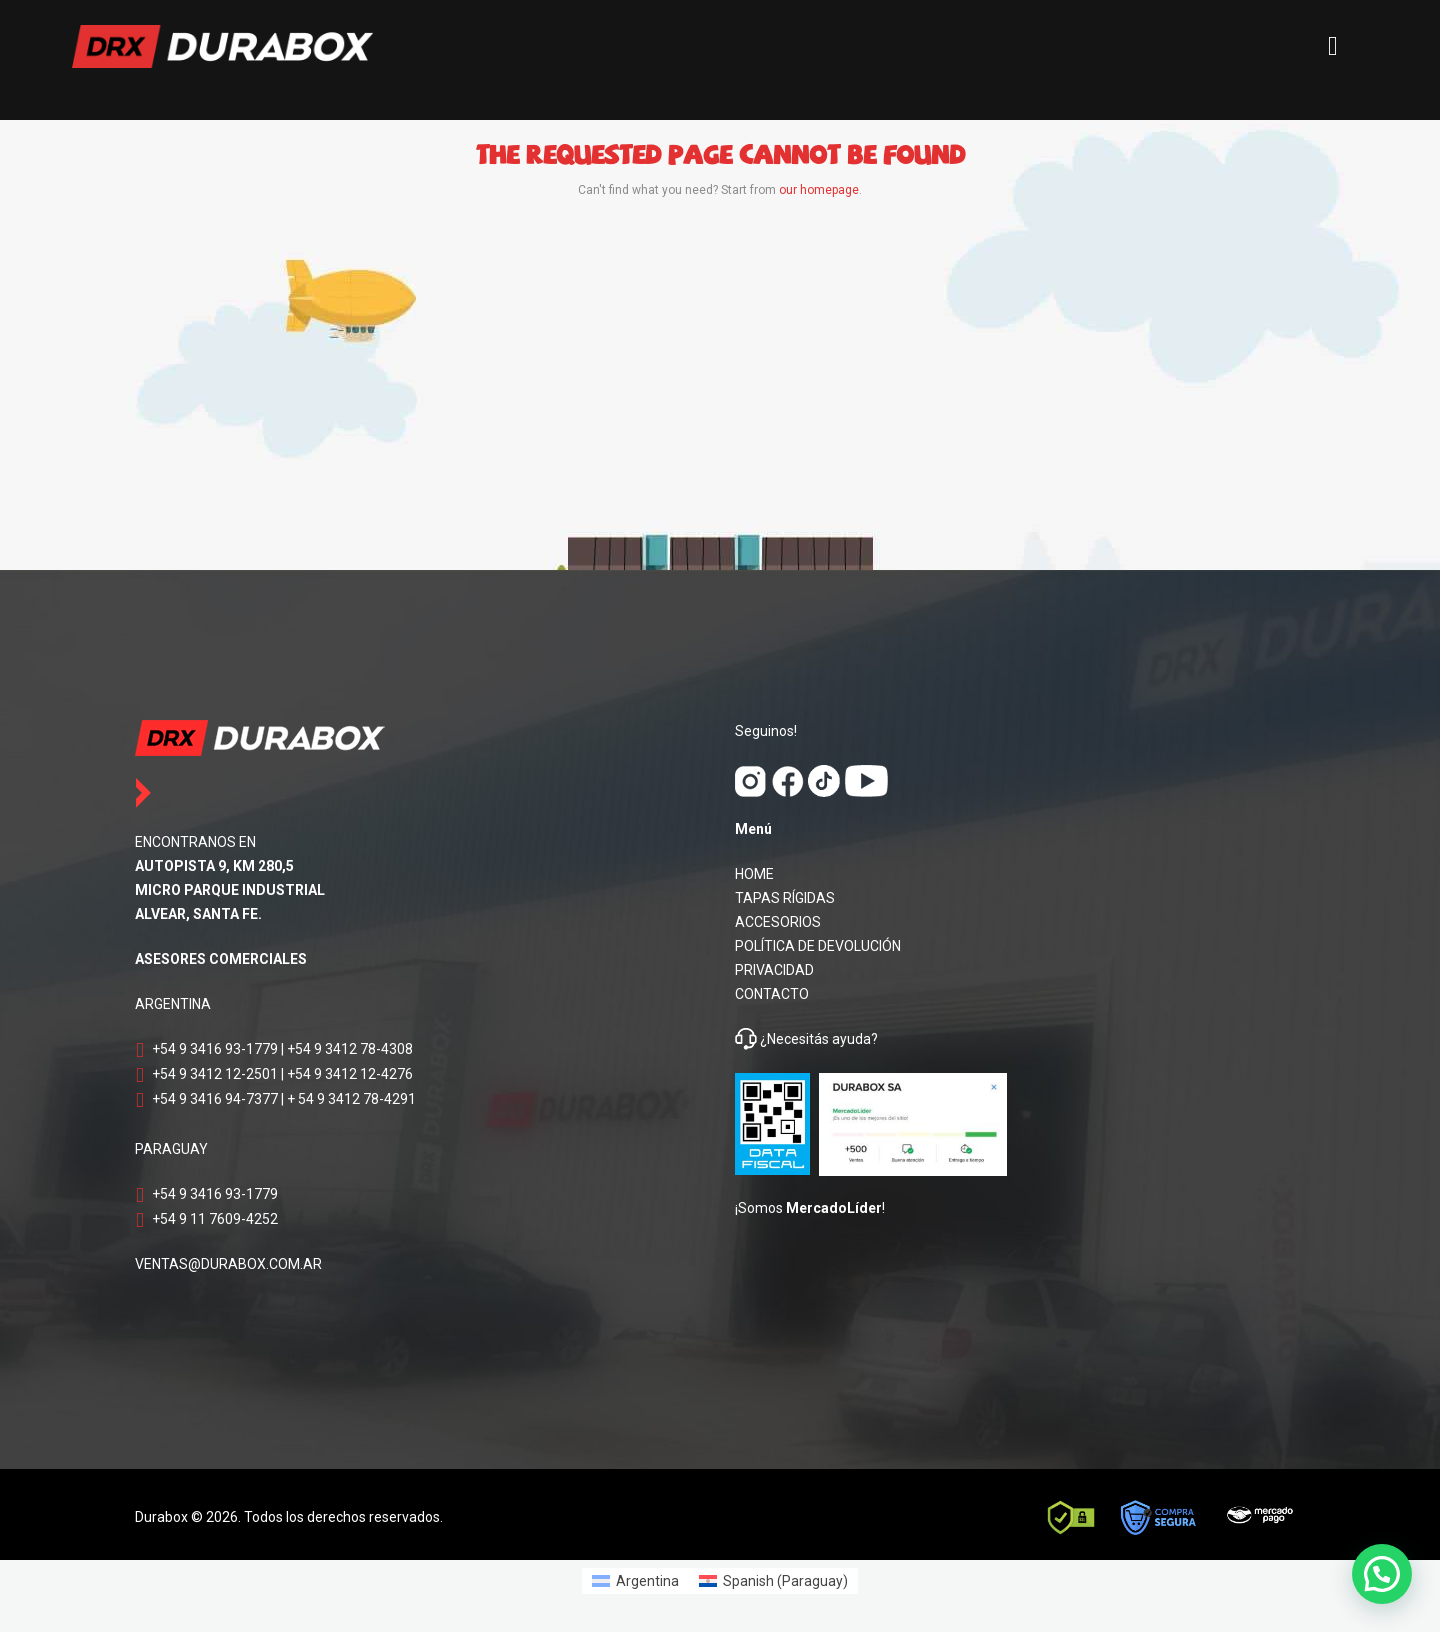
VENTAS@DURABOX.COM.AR (228, 1264)
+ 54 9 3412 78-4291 (351, 1099)
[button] (1382, 1574)
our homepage (819, 190)
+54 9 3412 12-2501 (215, 1074)
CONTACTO (772, 994)
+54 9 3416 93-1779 (215, 1049)
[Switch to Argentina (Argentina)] (635, 1581)
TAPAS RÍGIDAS (785, 898)
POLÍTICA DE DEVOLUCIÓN (818, 946)
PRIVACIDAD (774, 970)
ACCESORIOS (778, 922)
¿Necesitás (794, 1039)
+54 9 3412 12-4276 (350, 1074)
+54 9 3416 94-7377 (215, 1099)
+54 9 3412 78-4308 (350, 1049)
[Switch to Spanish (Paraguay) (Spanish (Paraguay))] (773, 1581)
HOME (754, 874)
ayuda (850, 1039)
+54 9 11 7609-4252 (215, 1219)
